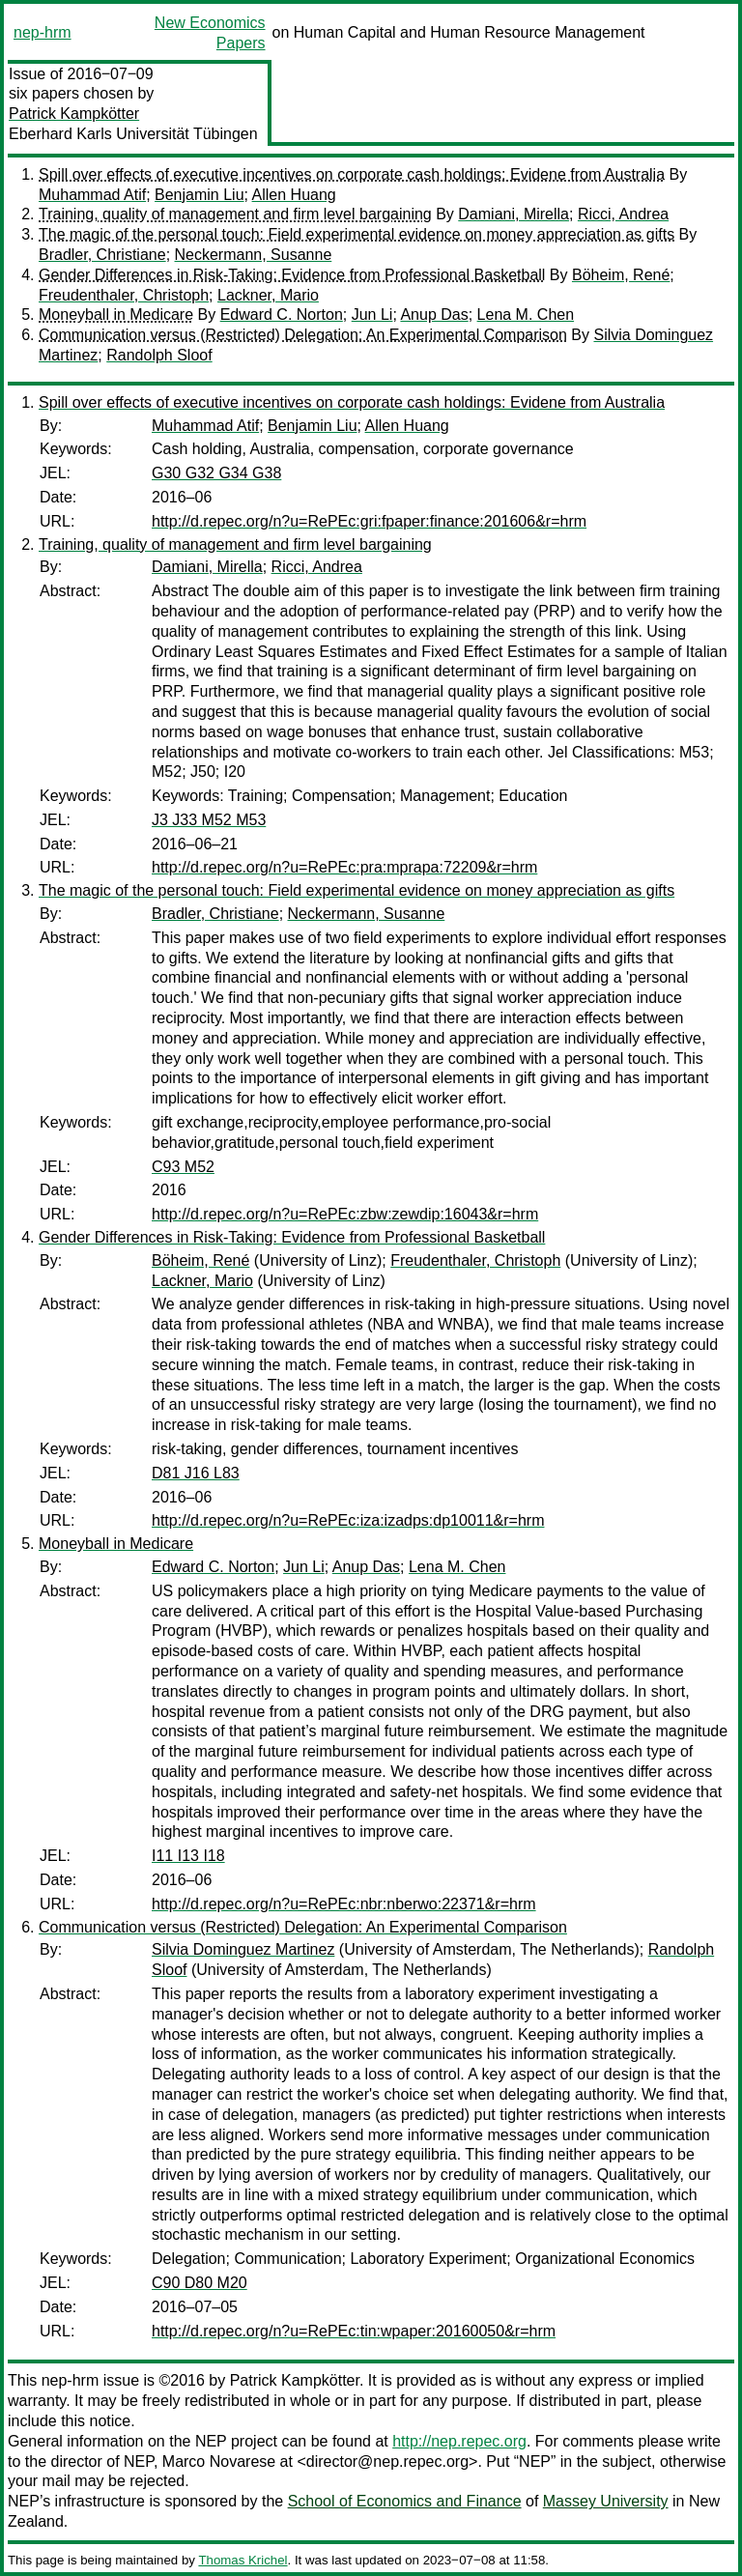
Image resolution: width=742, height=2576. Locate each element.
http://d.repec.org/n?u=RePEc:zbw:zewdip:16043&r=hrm (345, 1214)
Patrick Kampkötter (74, 113)
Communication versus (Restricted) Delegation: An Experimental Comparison (303, 335)
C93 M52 (183, 1167)
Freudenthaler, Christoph (124, 295)
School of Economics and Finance (405, 2501)
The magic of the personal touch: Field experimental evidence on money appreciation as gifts (356, 234)
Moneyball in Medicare (116, 314)
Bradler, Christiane (102, 254)
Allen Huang (294, 194)
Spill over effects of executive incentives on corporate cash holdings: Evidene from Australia (352, 174)
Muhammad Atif (92, 194)
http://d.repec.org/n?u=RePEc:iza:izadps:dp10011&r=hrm (348, 1520)
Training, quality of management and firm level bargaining (235, 214)
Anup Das (434, 314)
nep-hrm (42, 32)
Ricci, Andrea (623, 214)
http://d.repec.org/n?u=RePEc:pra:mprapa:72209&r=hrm (344, 867)
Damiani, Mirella (513, 214)
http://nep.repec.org (459, 2441)
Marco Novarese (218, 2461)
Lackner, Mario (268, 295)
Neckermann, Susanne (253, 254)
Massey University (606, 2501)
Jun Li (372, 314)
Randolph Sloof (159, 355)
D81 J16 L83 (196, 1473)
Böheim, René (621, 275)
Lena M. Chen (526, 314)
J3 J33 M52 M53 (209, 820)
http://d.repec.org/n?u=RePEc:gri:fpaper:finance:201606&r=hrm (369, 521)
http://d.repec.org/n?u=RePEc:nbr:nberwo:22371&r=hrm (344, 1904)
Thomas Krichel (242, 2560)
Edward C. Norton (281, 314)
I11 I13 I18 (188, 1855)
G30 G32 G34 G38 (216, 473)
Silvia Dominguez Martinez (243, 1949)
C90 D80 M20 (199, 2283)
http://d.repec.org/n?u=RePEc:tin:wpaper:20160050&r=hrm (354, 2331)
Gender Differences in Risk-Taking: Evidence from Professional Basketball (292, 275)
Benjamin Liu (199, 194)
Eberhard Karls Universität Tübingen (133, 134)
